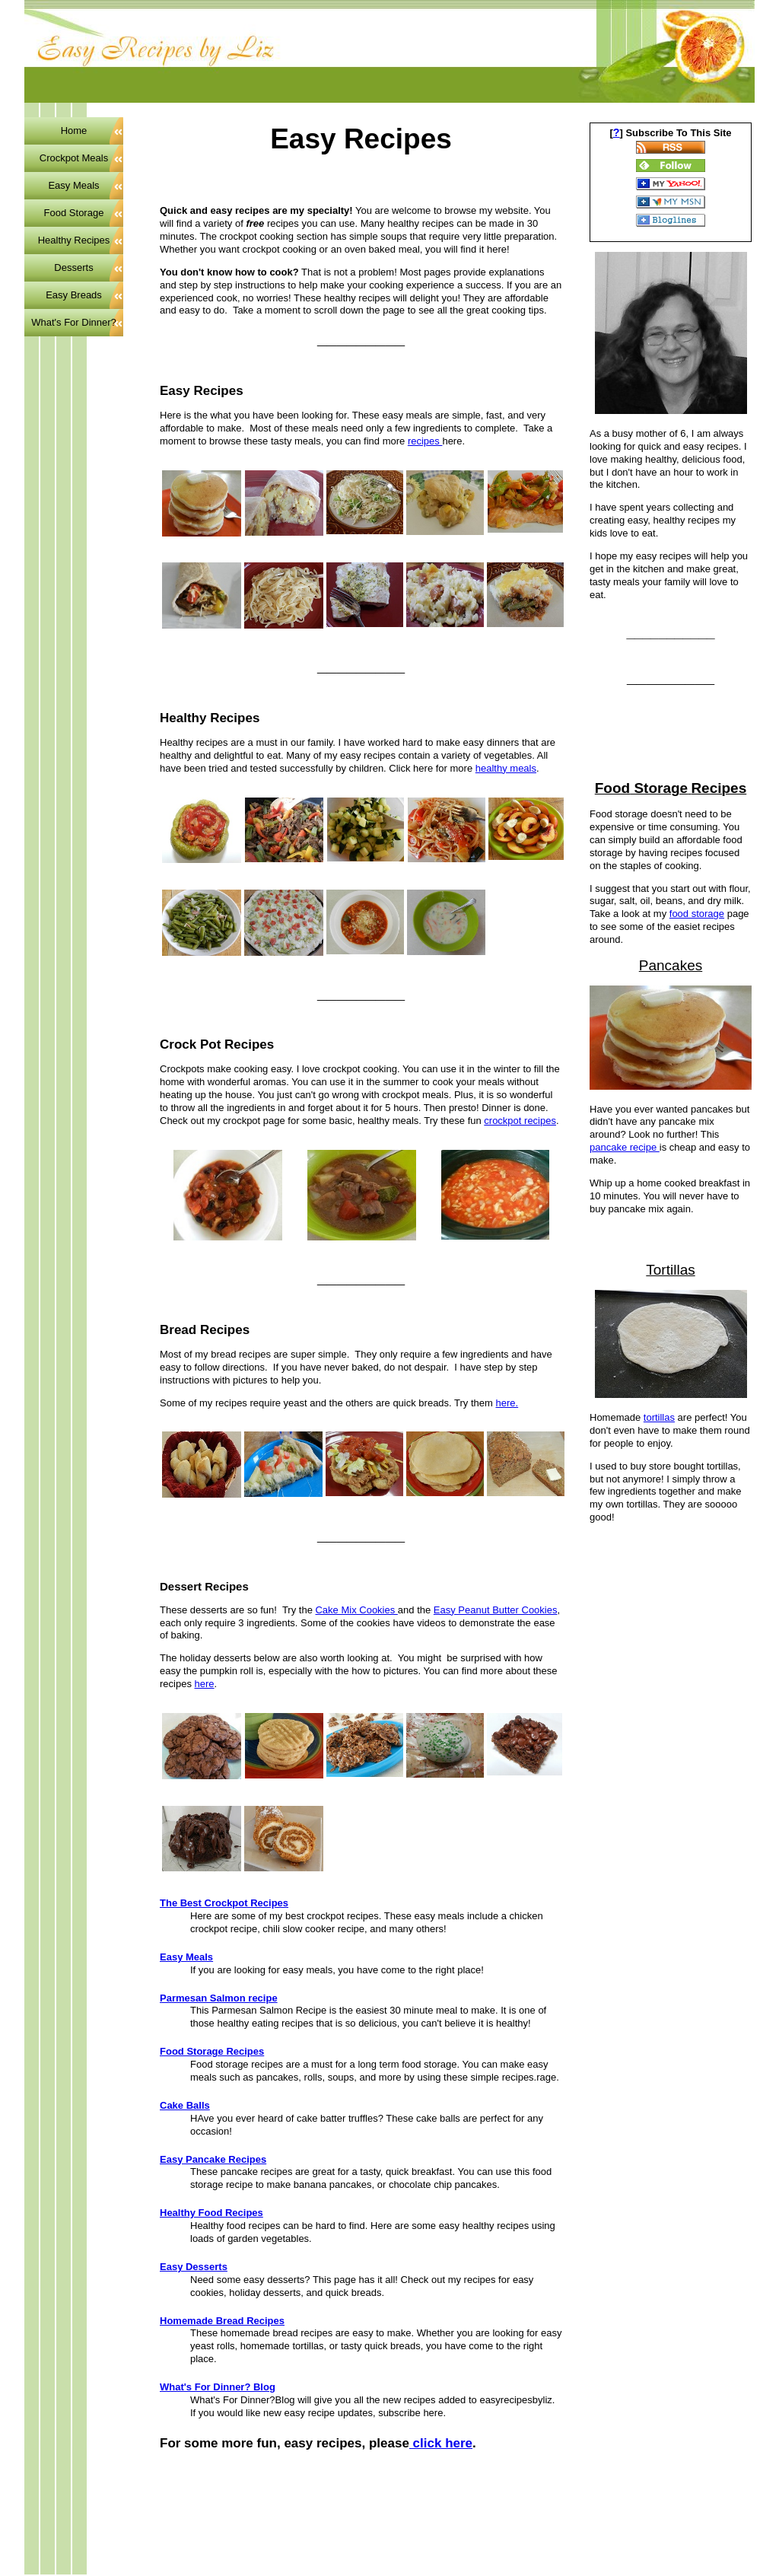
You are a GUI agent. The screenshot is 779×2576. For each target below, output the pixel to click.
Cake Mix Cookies (356, 1610)
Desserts (73, 267)
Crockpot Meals (74, 158)
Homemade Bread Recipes (222, 2320)
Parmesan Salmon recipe (219, 1998)
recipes (425, 441)
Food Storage (74, 212)
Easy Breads (74, 295)
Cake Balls (185, 2105)
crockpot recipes (520, 1120)
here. (507, 1403)
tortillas (659, 1417)
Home (74, 130)
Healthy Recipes (74, 240)
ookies (543, 1610)
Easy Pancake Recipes (213, 2159)
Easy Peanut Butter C (481, 1610)
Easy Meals (186, 1957)
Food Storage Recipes (212, 2051)
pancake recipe (625, 1147)
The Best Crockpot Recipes (224, 1903)
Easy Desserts (193, 2266)
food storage (696, 913)
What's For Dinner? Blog (217, 2387)
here (205, 1683)
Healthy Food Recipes (211, 2212)
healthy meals (505, 768)
